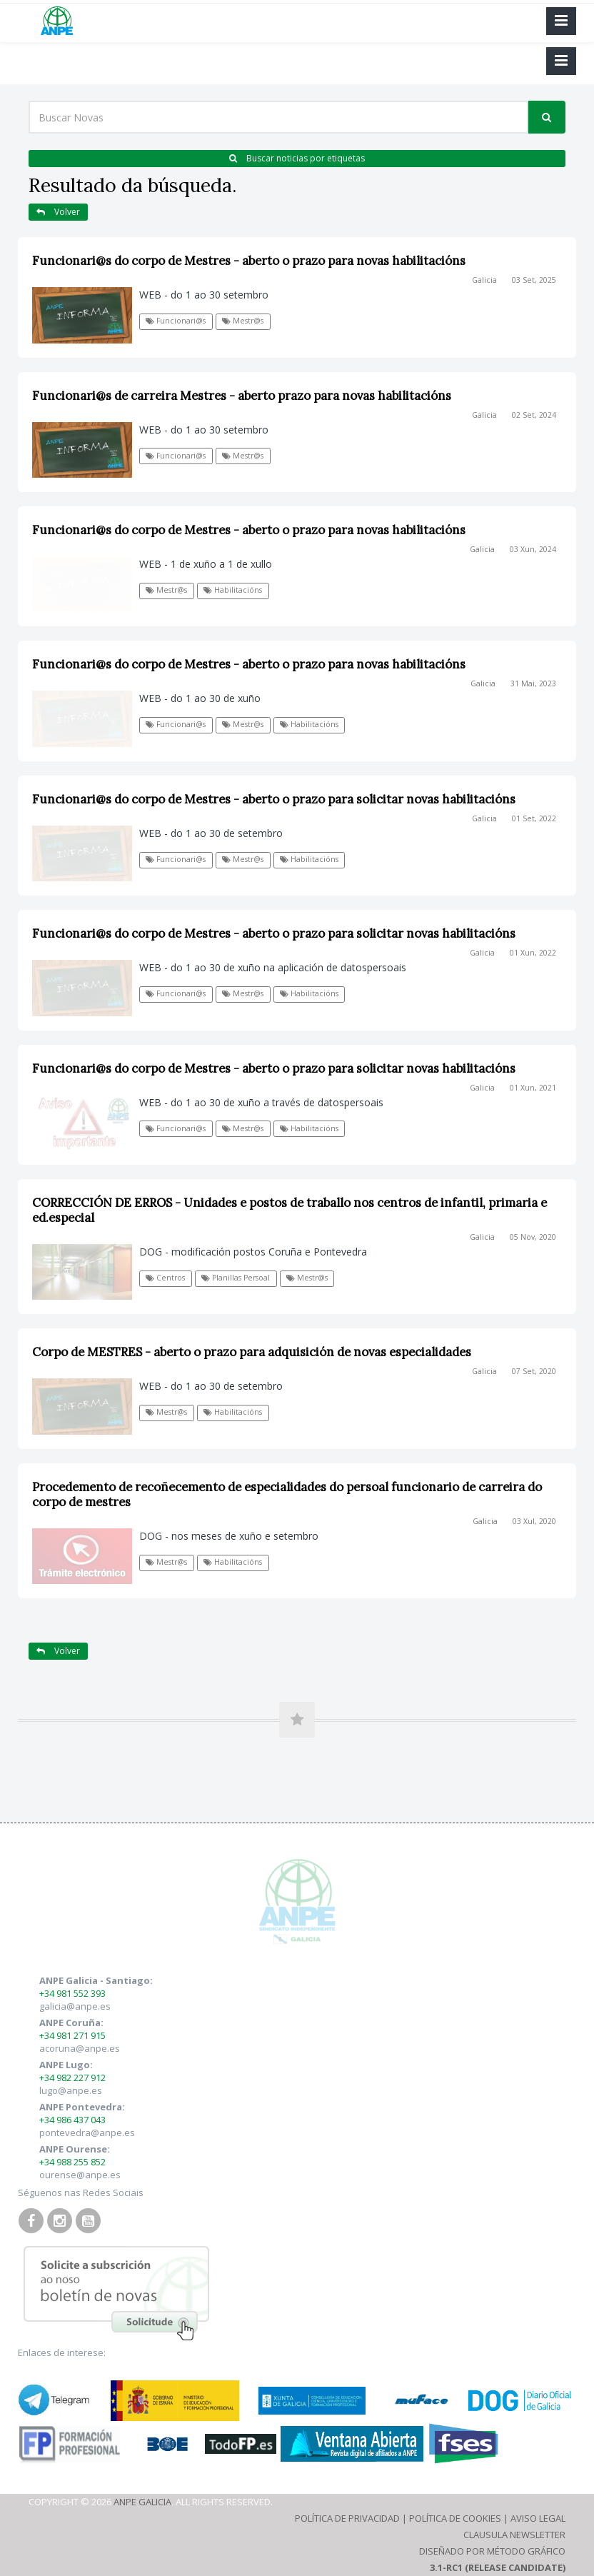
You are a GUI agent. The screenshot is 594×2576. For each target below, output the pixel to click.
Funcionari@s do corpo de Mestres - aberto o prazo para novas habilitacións (248, 261)
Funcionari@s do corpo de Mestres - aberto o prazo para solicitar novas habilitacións (273, 799)
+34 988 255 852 (72, 2161)
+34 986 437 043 (72, 2119)
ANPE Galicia (142, 2501)
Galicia (484, 280)
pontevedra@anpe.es (87, 2132)
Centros (165, 1278)
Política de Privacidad (347, 2518)
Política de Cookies (455, 2518)
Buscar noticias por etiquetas (297, 158)
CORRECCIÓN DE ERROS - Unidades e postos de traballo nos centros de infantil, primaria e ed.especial (289, 1210)
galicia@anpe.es (75, 2006)
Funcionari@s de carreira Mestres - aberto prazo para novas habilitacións (241, 396)
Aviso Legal (537, 2518)
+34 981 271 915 (72, 2035)
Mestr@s (242, 321)
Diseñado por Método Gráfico (492, 2551)
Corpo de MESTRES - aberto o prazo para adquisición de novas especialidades (251, 1352)
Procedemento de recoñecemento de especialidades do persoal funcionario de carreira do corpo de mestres (287, 1494)
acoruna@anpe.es (79, 2048)
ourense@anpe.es (80, 2174)
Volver (58, 212)
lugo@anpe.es (70, 2090)
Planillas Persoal (235, 1278)
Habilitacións (232, 590)
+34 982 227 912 (72, 2077)
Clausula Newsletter (514, 2534)
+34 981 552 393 (72, 1993)
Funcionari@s (176, 321)
